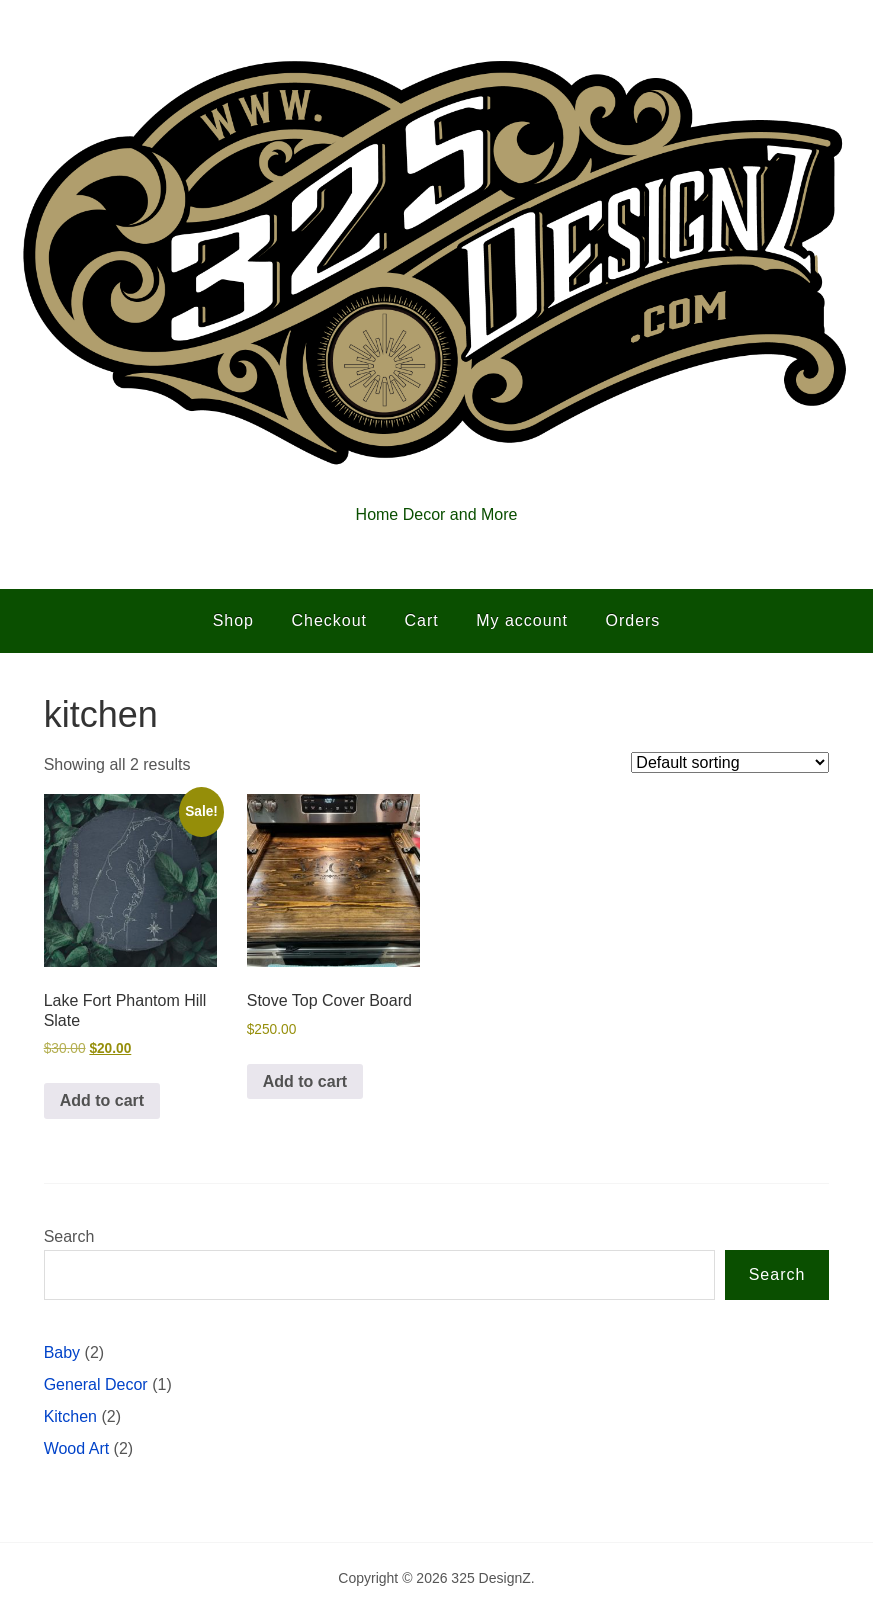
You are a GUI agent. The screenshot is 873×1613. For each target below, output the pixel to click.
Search (69, 1236)
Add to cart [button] (102, 1100)
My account (522, 620)
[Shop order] (730, 762)
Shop (233, 620)
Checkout (329, 620)
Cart (422, 620)
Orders (632, 620)
